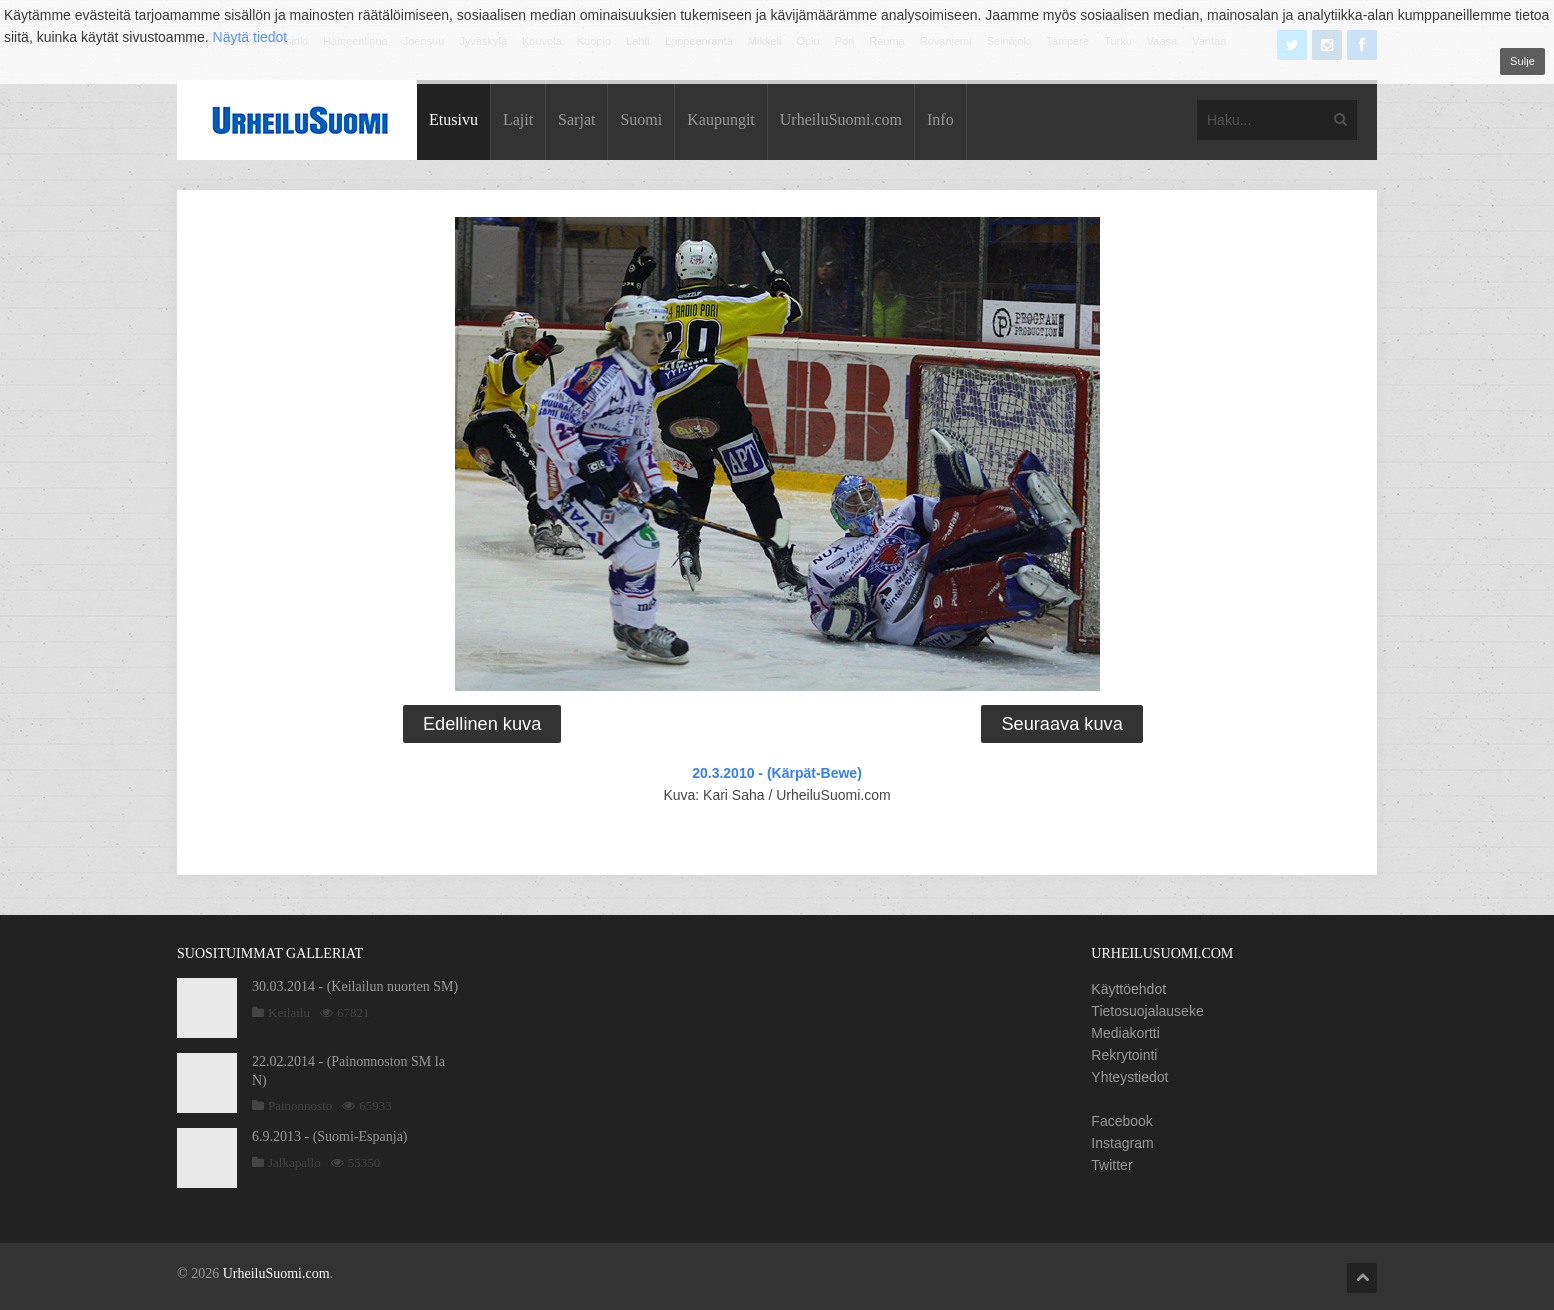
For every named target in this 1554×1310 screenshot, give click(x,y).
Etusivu (453, 119)
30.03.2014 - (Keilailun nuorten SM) (355, 986)
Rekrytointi (1124, 1055)
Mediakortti (1125, 1033)
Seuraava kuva (1061, 724)
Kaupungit (721, 119)
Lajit (518, 119)
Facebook (1121, 1121)
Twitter (1111, 1165)
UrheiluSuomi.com (841, 119)
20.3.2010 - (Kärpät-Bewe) (777, 773)
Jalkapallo (294, 1162)
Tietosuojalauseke (1147, 1011)
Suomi (641, 119)
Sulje (1522, 61)
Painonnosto (300, 1105)
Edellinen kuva (482, 724)
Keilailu (289, 1012)
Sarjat (576, 119)
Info (940, 119)
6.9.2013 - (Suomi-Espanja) (330, 1136)
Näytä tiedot (250, 37)
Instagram (1122, 1143)
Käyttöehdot (1128, 989)
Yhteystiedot (1129, 1077)
